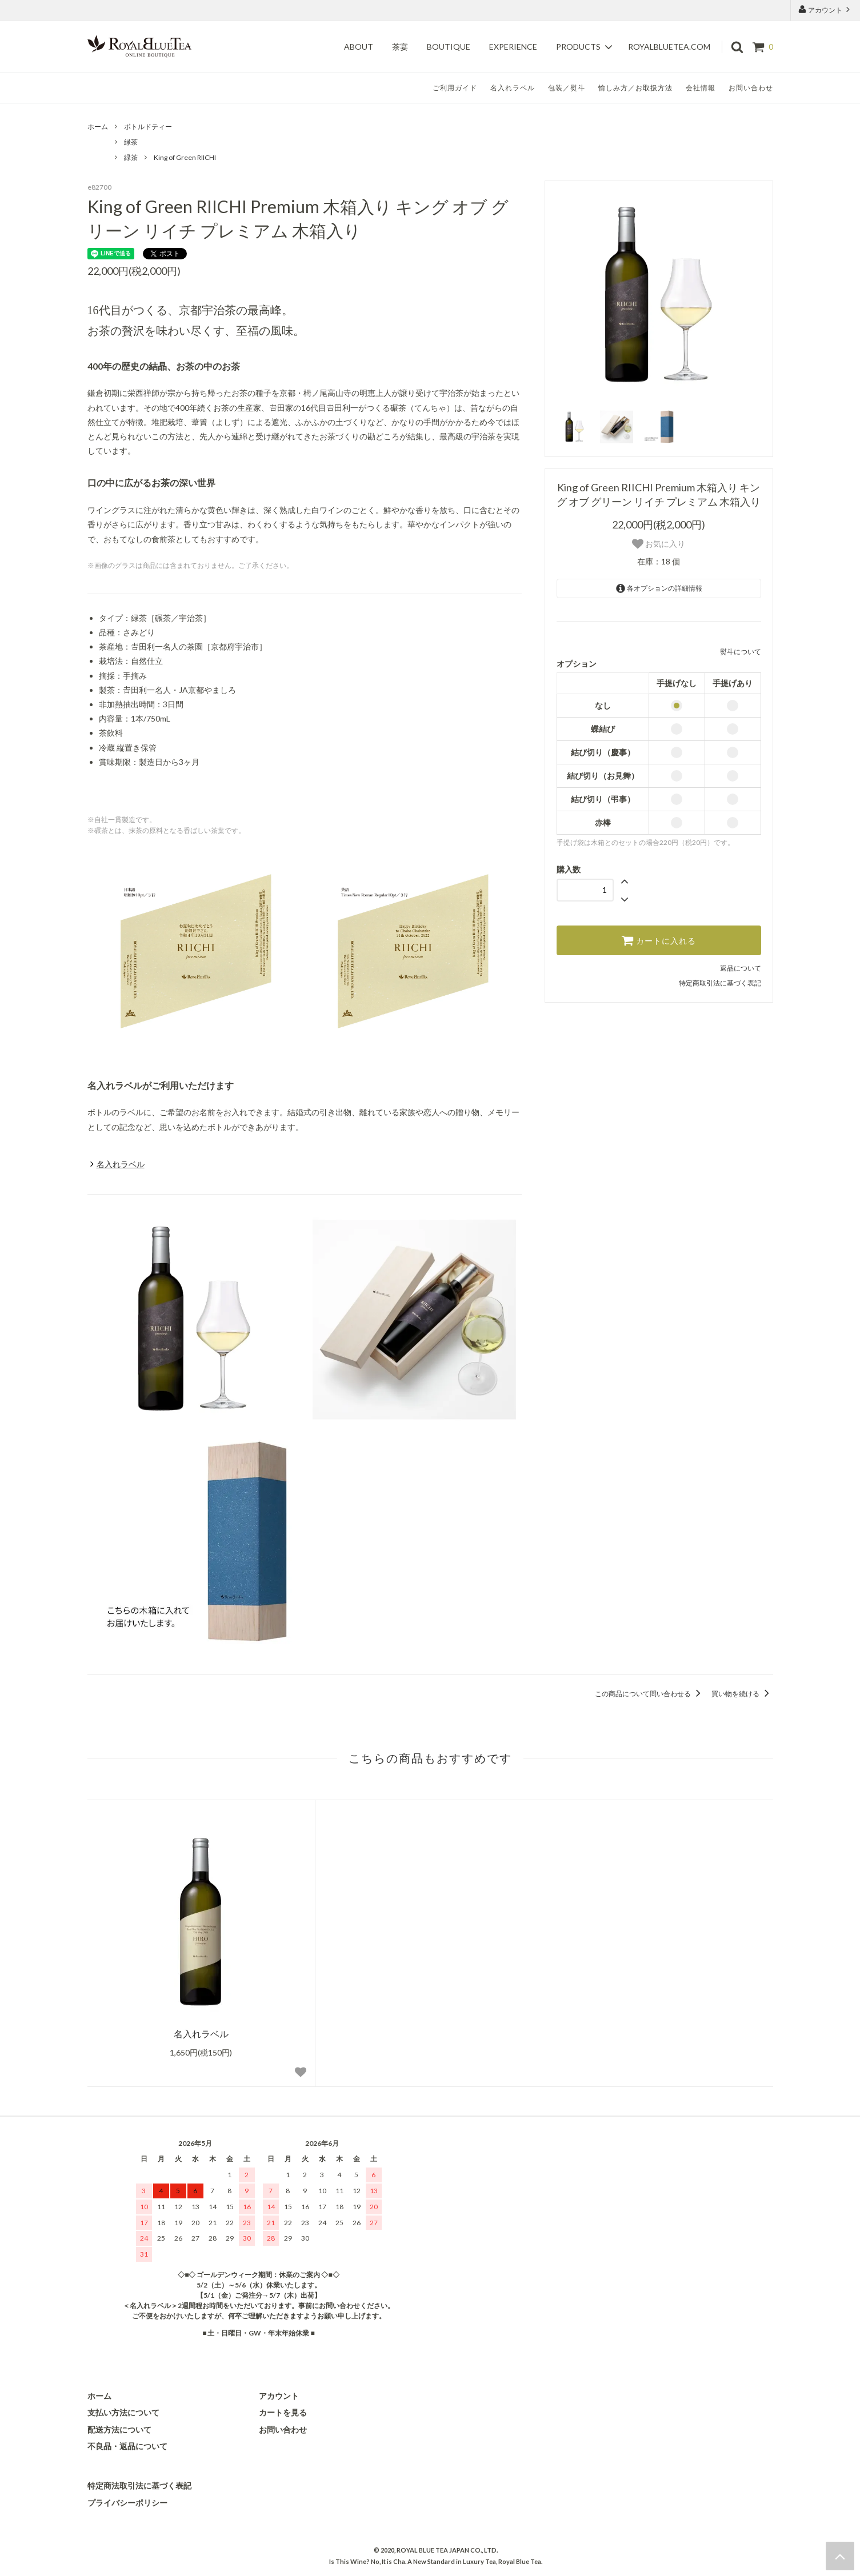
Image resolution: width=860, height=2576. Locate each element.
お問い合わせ (751, 87)
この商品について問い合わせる (650, 1693)
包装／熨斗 (566, 87)
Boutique (448, 46)
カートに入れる (658, 940)
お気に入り (659, 544)
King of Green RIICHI (185, 157)
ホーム (97, 126)
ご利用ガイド (455, 87)
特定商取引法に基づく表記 (720, 983)
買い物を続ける (742, 1693)
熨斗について (740, 651)
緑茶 (131, 142)
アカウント (825, 9)
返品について (740, 968)
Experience (513, 46)
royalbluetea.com (669, 46)
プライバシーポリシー (127, 2502)
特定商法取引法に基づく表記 (139, 2485)
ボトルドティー (148, 126)
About (358, 46)
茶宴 (400, 46)
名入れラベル (512, 87)
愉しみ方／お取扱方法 (635, 87)
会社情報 (700, 87)
